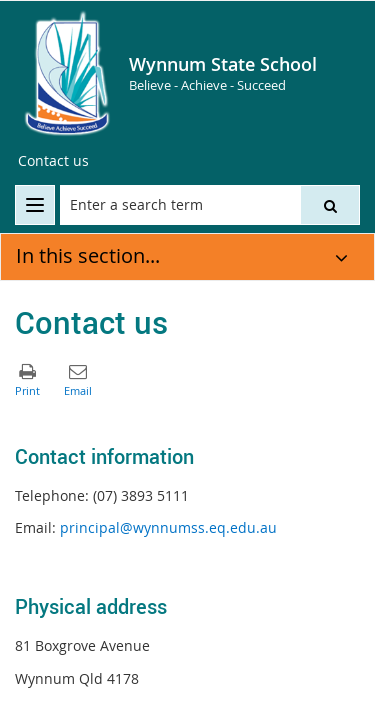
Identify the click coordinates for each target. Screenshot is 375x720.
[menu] (35, 205)
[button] (330, 205)
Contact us (53, 160)
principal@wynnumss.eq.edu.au (168, 527)
